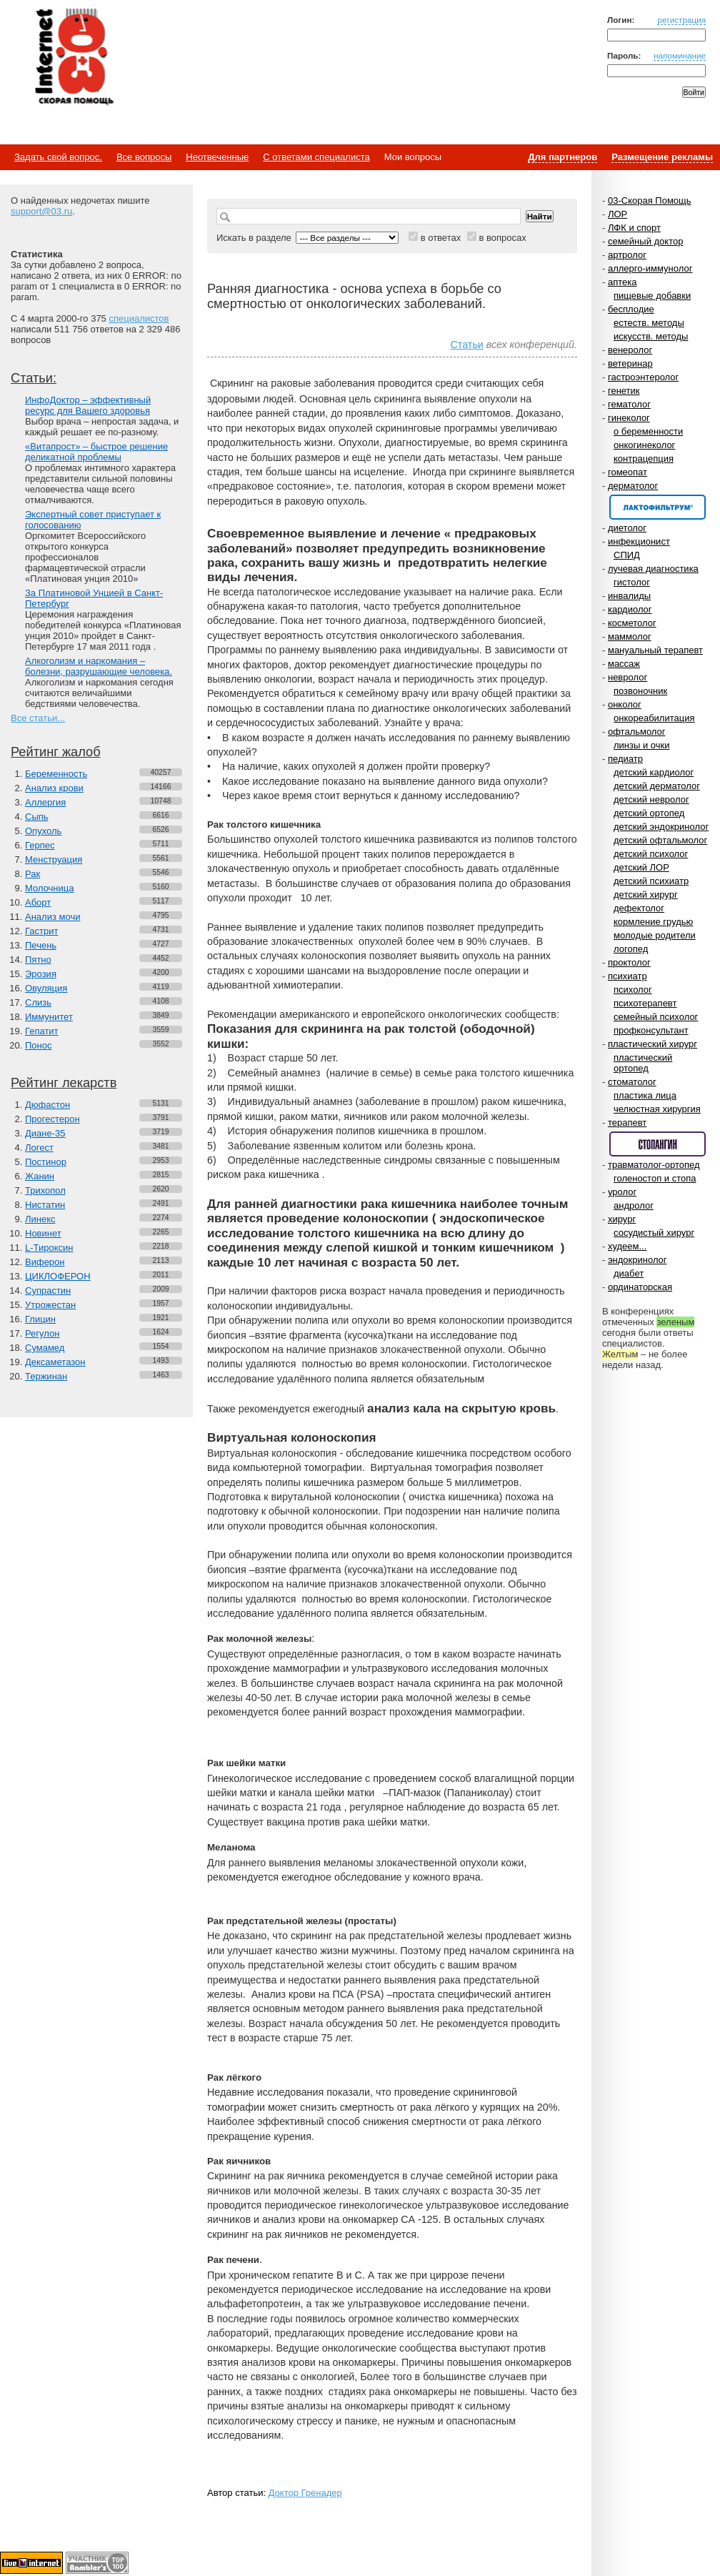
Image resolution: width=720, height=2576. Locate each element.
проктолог (629, 962)
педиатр (625, 758)
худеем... (627, 1246)
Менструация (53, 859)
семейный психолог (656, 1016)
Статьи (466, 344)
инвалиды (629, 595)
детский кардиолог (654, 772)
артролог (627, 254)
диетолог (627, 527)
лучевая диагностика (653, 568)
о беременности (648, 431)
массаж (624, 663)
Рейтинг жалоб (56, 752)
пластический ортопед (643, 1063)
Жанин (39, 1176)
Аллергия (45, 802)
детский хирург (646, 894)
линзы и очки (641, 745)
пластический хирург (652, 1044)
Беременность (56, 773)
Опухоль (43, 831)
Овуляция (46, 988)
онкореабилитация (654, 718)
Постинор (45, 1161)
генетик (624, 390)
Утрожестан (50, 1304)
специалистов (139, 318)
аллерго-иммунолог (650, 268)
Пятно (38, 959)
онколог (624, 704)
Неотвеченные (217, 157)
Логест (39, 1147)
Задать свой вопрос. (58, 157)
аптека (622, 282)
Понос (38, 1045)
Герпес (39, 845)
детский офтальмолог (660, 840)
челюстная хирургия (657, 1109)
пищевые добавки (652, 295)
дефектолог (639, 908)
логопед (631, 948)
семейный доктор (645, 241)
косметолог (632, 623)
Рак (32, 873)
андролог (634, 1205)
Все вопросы (143, 157)
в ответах (441, 237)
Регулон (42, 1333)
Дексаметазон (55, 1362)
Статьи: (33, 378)
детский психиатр (651, 881)
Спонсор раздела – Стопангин (657, 1143)
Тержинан (46, 1376)
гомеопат (627, 472)
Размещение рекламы (662, 157)
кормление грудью (653, 921)
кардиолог (630, 609)
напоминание (680, 55)
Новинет (43, 1233)
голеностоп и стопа (655, 1178)
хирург (622, 1219)
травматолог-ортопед (654, 1164)
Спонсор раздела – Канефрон (657, 507)
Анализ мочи (52, 916)
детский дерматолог (657, 786)
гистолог (632, 582)
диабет (629, 1273)
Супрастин (48, 1290)
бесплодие (631, 309)
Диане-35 (45, 1133)
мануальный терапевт (655, 650)
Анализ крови (54, 788)
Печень (40, 945)
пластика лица (645, 1095)
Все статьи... (38, 718)
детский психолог (651, 853)
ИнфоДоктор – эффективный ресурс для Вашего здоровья (88, 405)
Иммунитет (49, 1016)
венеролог (630, 350)
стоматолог (632, 1081)
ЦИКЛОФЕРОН (58, 1276)
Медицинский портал (73, 58)
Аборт (38, 902)
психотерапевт (645, 1003)
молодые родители (655, 935)
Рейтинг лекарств (63, 1083)
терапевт (627, 1122)
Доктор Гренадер (305, 2492)
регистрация (681, 19)
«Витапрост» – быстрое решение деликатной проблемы (96, 451)
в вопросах (502, 237)
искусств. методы (651, 336)
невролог (627, 677)
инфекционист (639, 541)
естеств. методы (649, 322)
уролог (622, 1192)
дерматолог (633, 485)
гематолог (629, 404)
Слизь (38, 1002)
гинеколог (629, 417)
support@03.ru (41, 211)
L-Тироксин (49, 1247)
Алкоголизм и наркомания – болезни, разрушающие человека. (98, 666)
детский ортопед (649, 813)
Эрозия (40, 974)
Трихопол (45, 1190)
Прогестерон (52, 1119)
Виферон (45, 1262)
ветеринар (630, 363)
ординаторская (640, 1287)
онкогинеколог (644, 445)
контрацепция (644, 458)
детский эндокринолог (661, 826)
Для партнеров (562, 157)
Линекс (40, 1219)
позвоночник (640, 690)
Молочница (49, 888)
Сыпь (37, 816)
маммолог (629, 636)
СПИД (627, 555)
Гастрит (41, 931)
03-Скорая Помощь (649, 200)
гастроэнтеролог (643, 377)
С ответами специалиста (316, 157)
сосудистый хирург (654, 1232)
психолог (633, 989)
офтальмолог (637, 731)
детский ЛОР (641, 867)
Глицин (40, 1319)
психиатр (627, 976)
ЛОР (617, 214)
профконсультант (651, 1030)
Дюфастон (47, 1104)
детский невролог (651, 799)
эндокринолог (637, 1259)
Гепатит (42, 1031)
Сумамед (44, 1347)
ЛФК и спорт (634, 227)
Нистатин (45, 1204)
